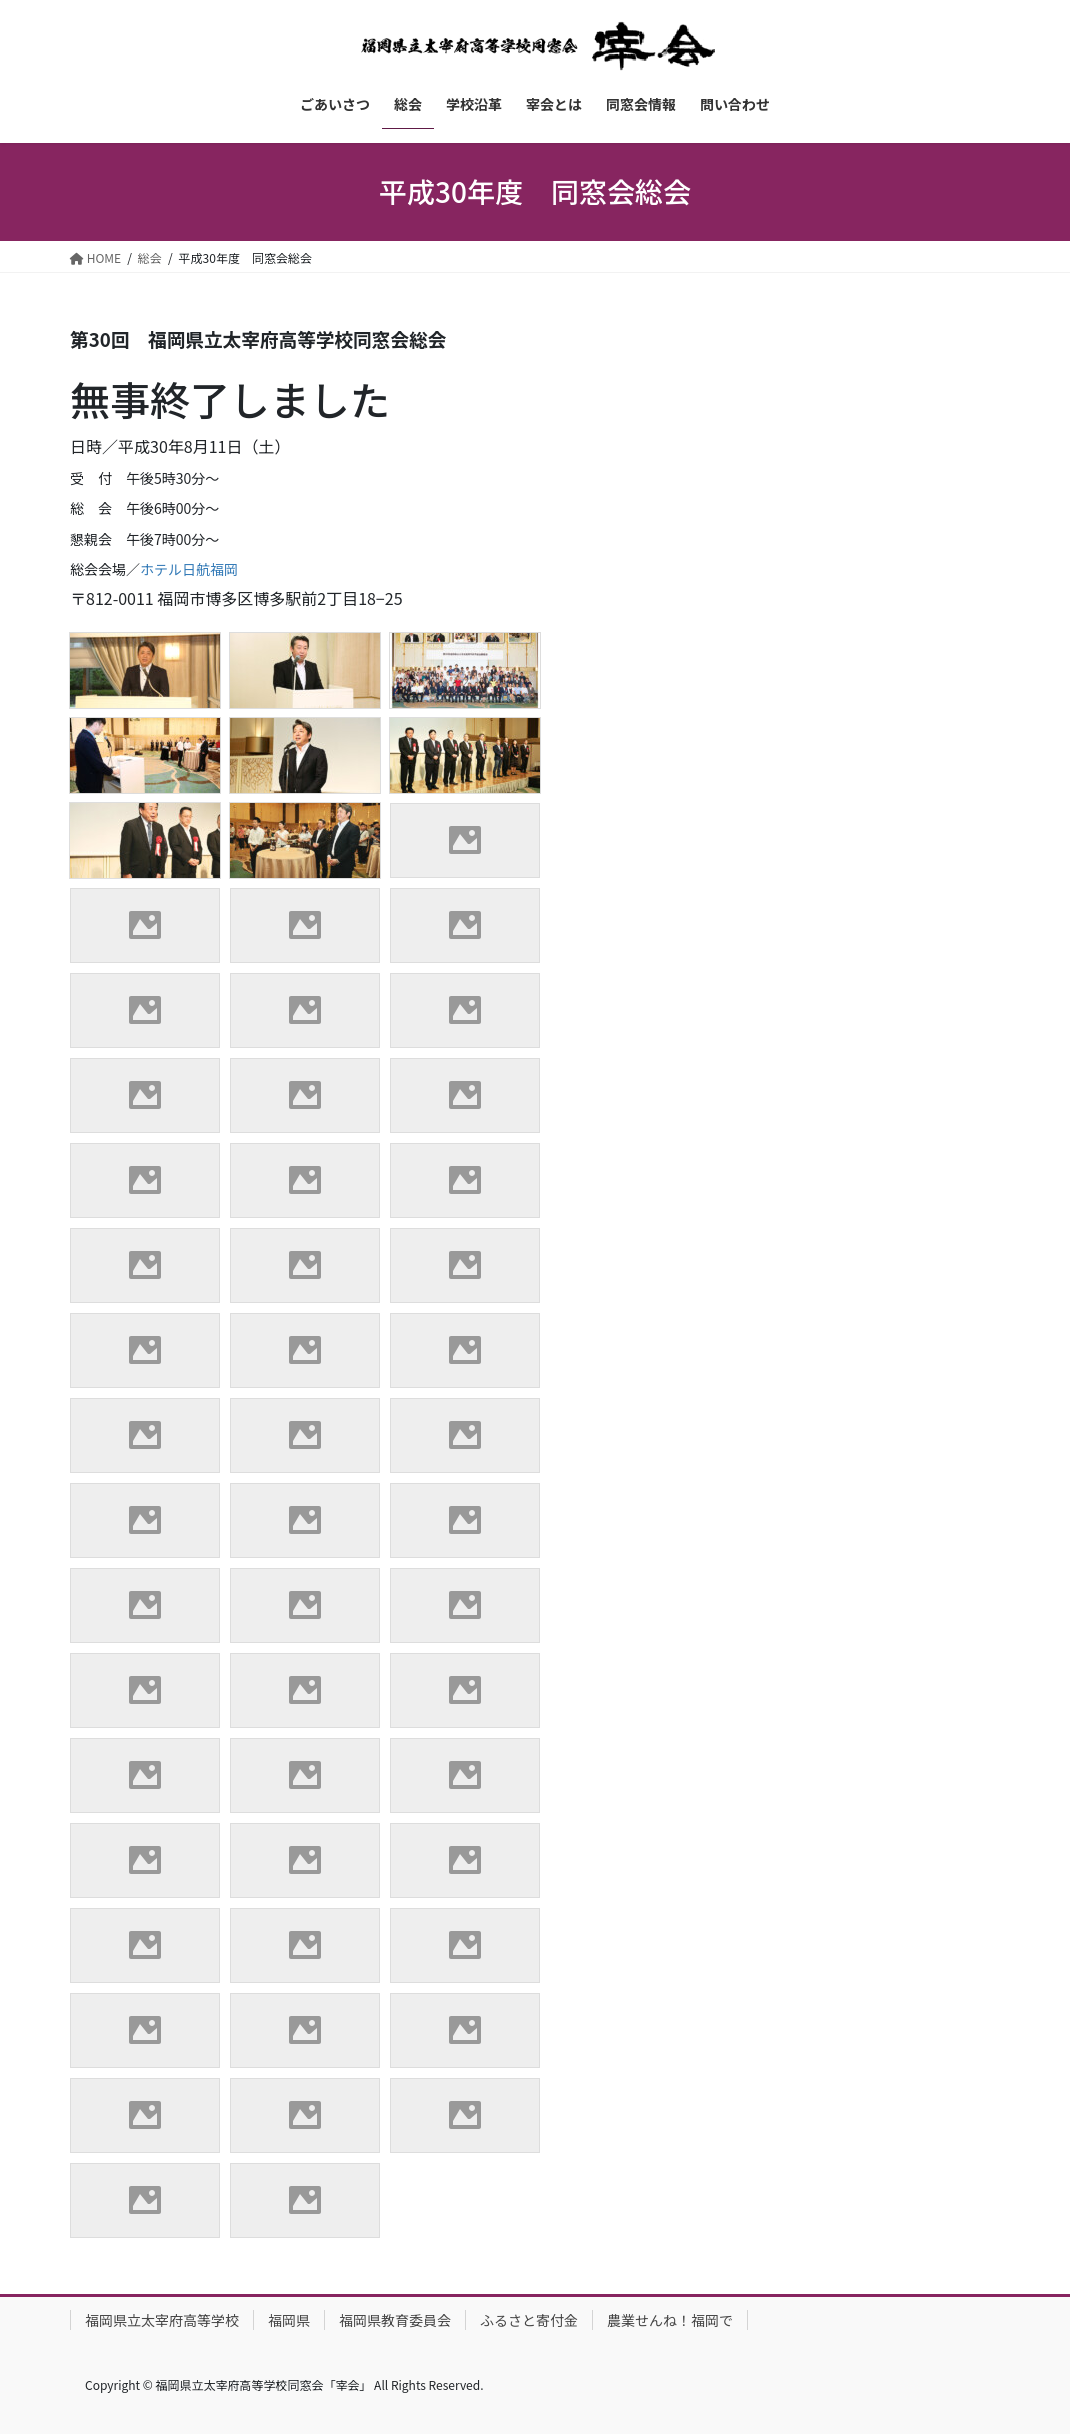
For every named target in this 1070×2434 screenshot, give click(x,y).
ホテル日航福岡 (189, 569)
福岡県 (289, 2320)
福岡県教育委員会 (395, 2320)
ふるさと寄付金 (529, 2320)
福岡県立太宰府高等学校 (162, 2320)
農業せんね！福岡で (670, 2320)
